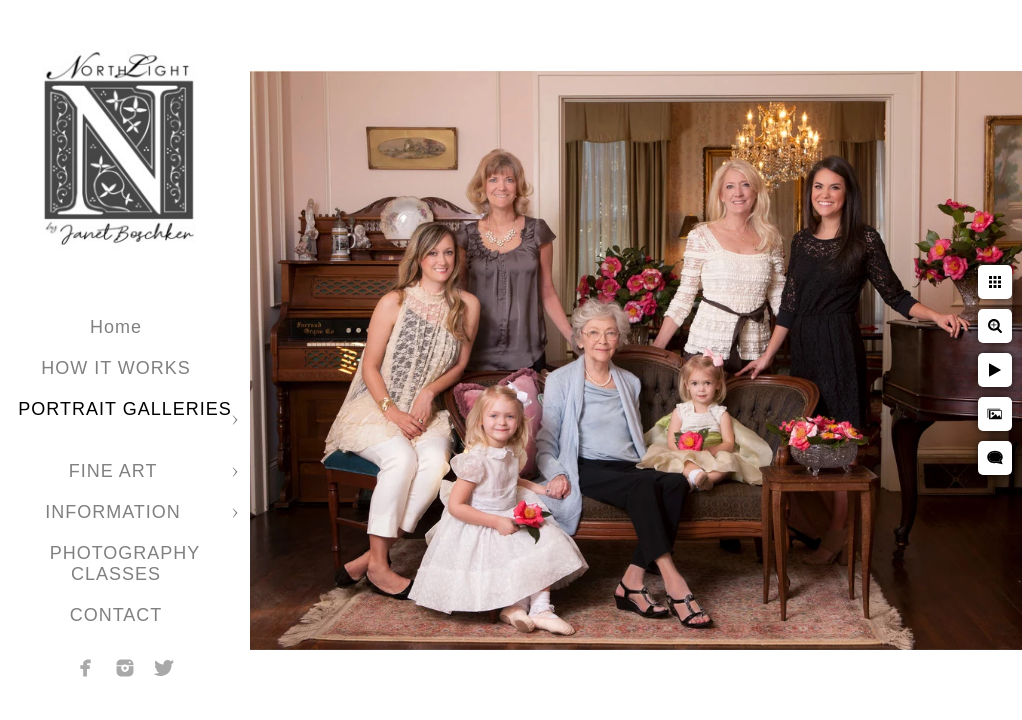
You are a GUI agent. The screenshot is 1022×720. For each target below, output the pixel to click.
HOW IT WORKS (116, 368)
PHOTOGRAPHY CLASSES (125, 563)
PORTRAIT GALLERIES (124, 409)
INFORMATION (116, 512)
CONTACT (116, 615)
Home (116, 327)
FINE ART (116, 471)
